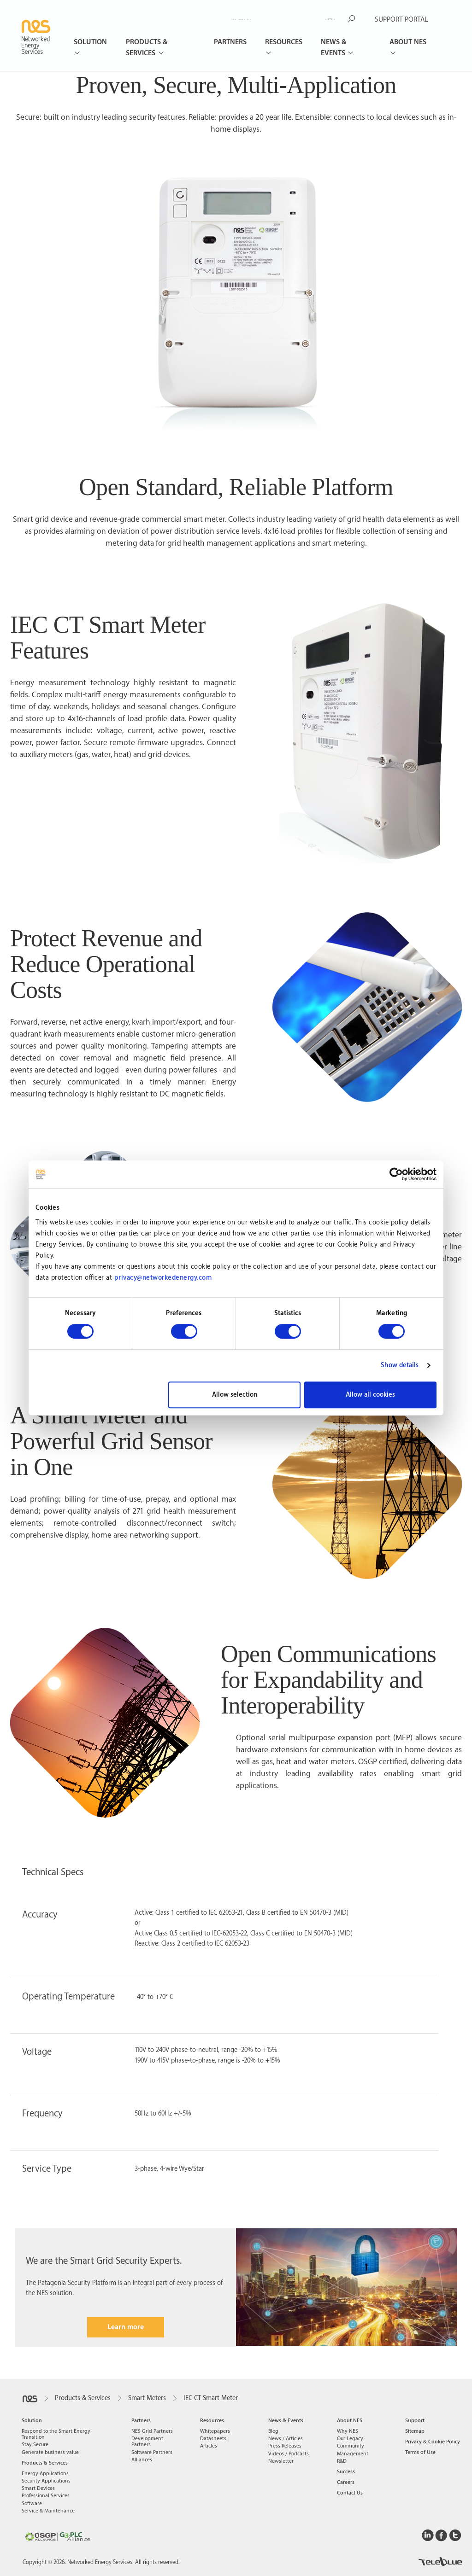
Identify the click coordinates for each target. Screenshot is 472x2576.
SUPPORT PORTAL (401, 19)
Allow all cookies (370, 1395)
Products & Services (146, 47)
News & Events (334, 47)
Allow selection (234, 1395)
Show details (400, 1365)
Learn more (125, 2327)
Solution (90, 42)
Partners (230, 42)
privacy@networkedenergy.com (163, 1278)
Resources (283, 42)
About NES (407, 42)
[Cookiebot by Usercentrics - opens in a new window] (396, 1174)
